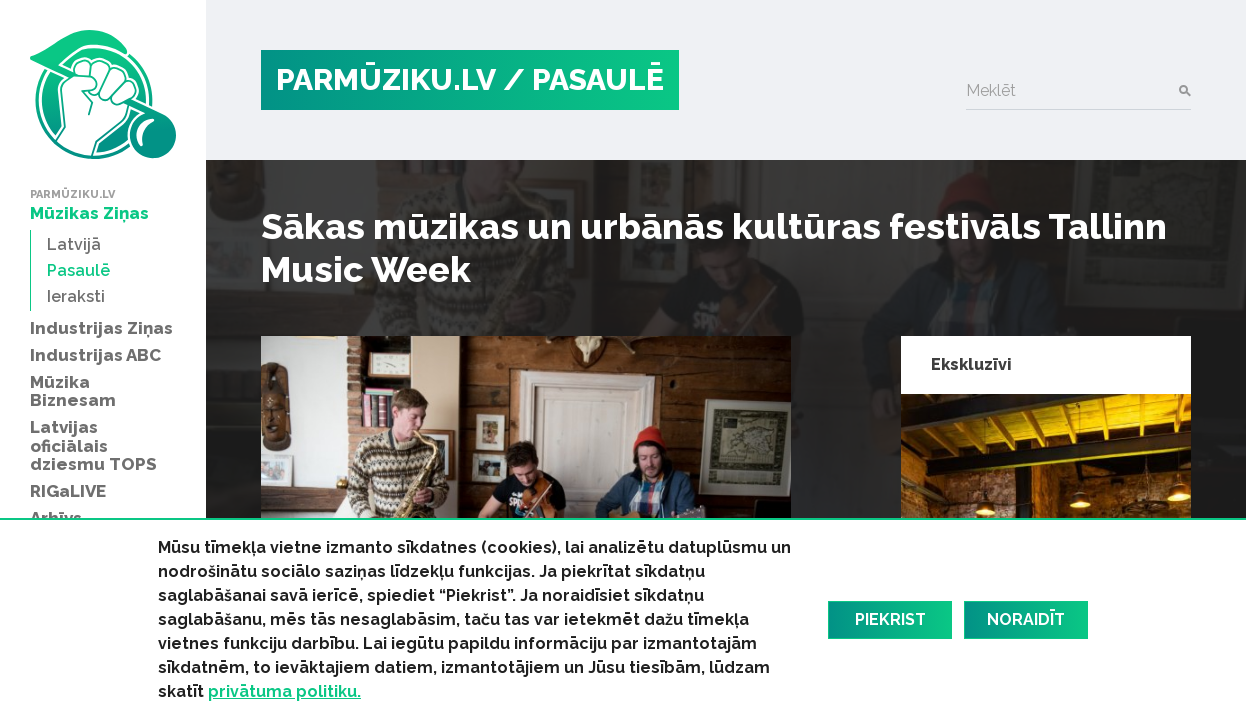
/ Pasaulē (583, 79)
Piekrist (890, 619)
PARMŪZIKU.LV (386, 79)
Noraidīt (1026, 619)
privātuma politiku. (284, 691)
